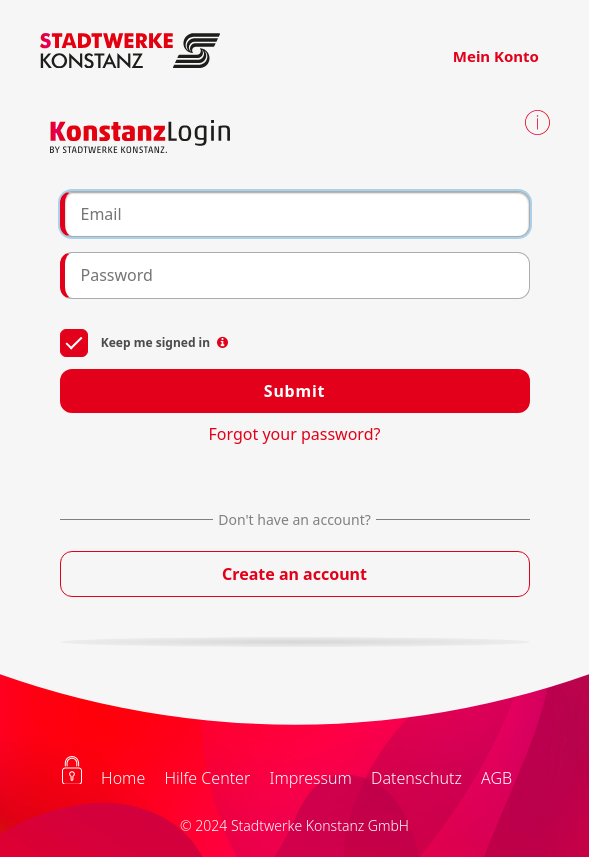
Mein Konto (496, 56)
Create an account (294, 574)
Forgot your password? (295, 434)
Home (123, 778)
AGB (496, 778)
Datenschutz (416, 778)
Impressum (310, 778)
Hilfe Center (207, 778)
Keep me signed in (144, 341)
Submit (294, 391)
